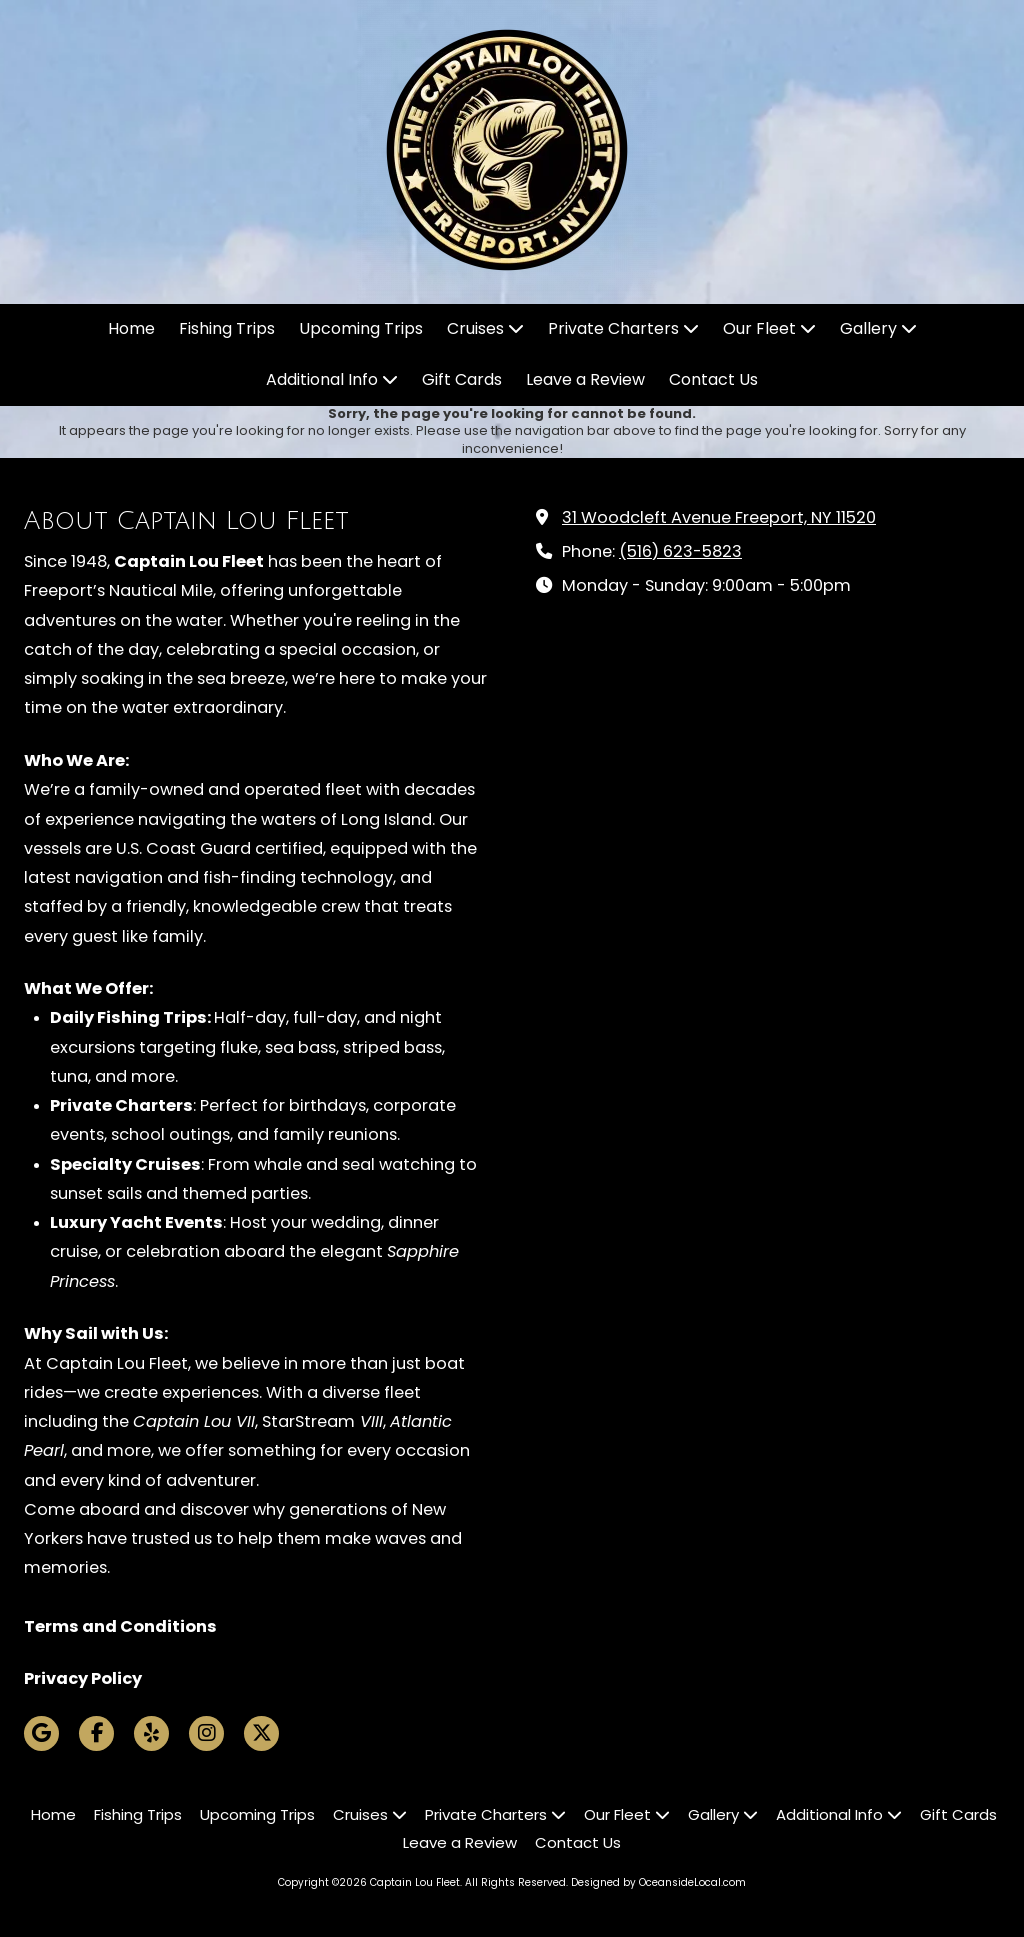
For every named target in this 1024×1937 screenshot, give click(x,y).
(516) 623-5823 (680, 551)
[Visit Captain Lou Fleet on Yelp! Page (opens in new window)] (151, 1733)
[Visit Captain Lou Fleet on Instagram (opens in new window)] (206, 1733)
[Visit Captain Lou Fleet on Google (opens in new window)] (41, 1733)
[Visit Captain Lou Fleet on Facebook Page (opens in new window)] (96, 1733)
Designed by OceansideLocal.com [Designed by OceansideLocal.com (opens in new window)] (658, 1882)
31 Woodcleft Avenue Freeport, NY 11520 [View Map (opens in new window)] (719, 517)
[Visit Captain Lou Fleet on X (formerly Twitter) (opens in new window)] (261, 1733)
